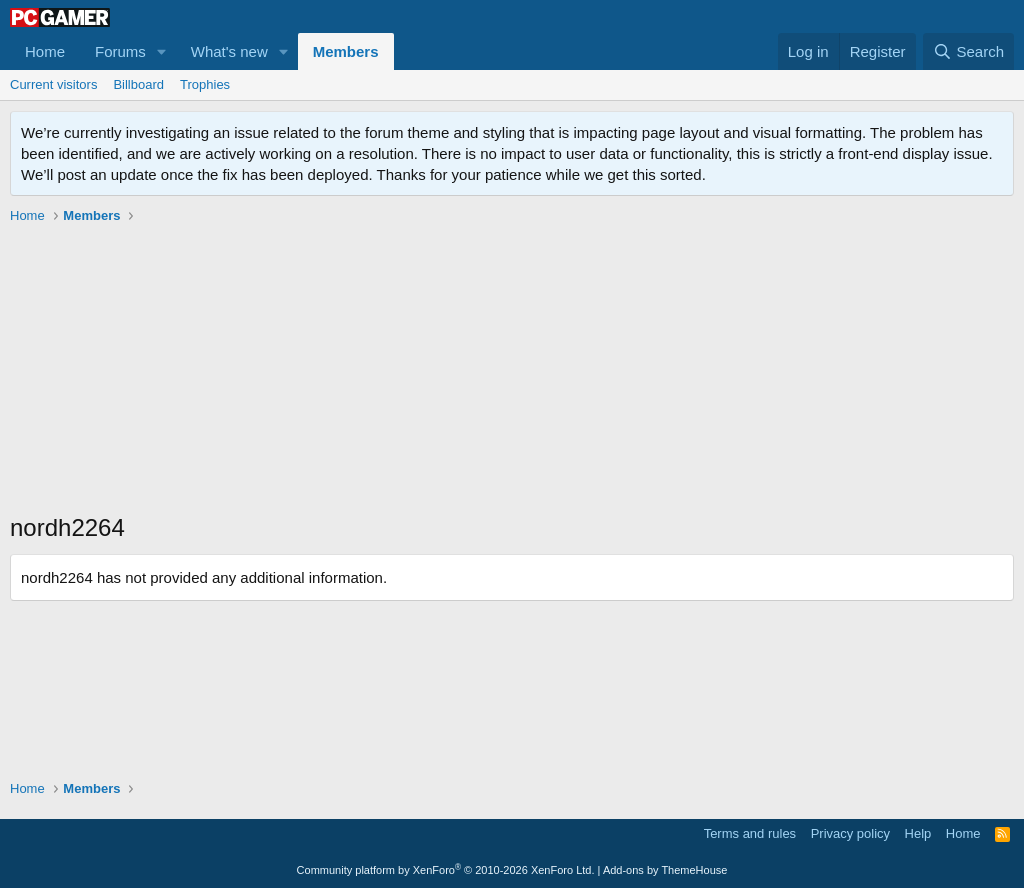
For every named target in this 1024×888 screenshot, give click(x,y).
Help (918, 833)
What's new (229, 51)
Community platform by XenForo (446, 870)
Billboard (138, 84)
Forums (120, 51)
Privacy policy (850, 833)
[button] (162, 51)
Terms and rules (750, 833)
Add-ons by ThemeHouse (665, 870)
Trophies (205, 84)
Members (346, 51)
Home (45, 51)
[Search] (968, 51)
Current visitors (53, 84)
